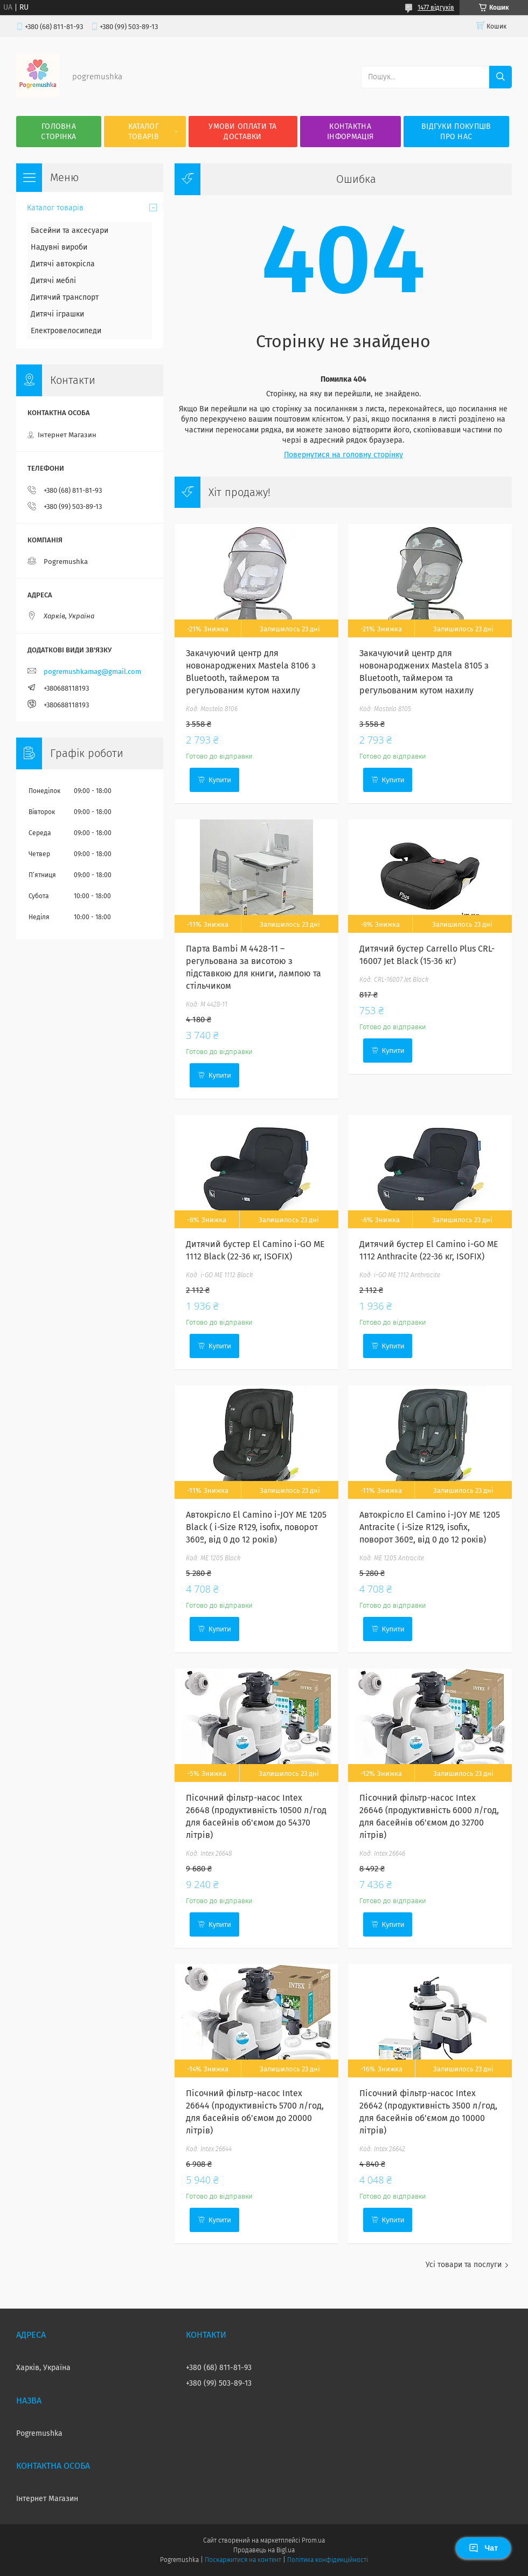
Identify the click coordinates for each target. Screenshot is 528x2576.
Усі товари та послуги (464, 2264)
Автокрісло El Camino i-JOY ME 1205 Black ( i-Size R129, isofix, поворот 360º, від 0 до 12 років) (256, 1527)
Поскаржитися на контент (243, 2560)
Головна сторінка (58, 131)
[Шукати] (500, 77)
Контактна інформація (350, 131)
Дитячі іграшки (57, 314)
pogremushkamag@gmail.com (92, 671)
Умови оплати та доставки (243, 131)
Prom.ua (313, 2540)
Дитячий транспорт (65, 297)
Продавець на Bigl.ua (264, 2550)
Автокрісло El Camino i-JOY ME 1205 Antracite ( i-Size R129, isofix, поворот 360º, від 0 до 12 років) (429, 1527)
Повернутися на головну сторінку (343, 454)
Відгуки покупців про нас (456, 131)
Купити (220, 780)
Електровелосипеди (66, 330)
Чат (483, 2548)
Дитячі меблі (53, 280)
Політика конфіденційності (327, 2560)
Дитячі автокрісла (63, 263)
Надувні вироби (59, 247)
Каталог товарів (143, 131)
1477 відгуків (436, 7)
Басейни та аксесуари (69, 230)
